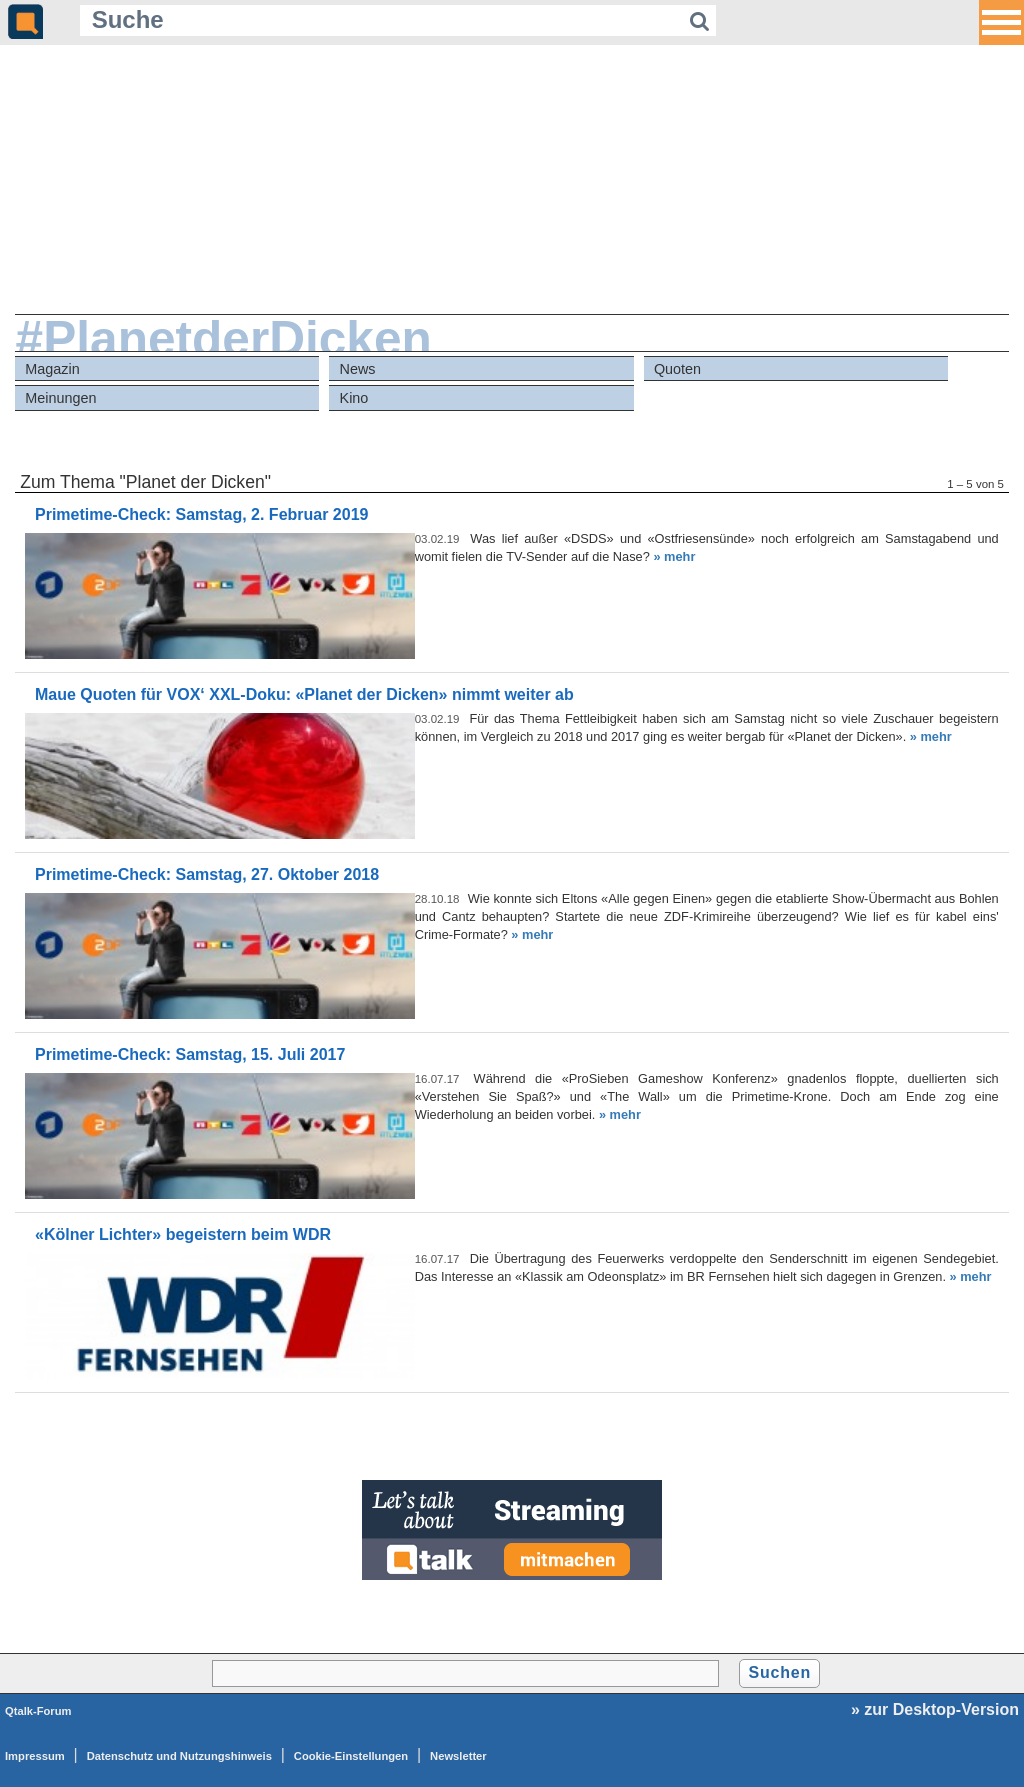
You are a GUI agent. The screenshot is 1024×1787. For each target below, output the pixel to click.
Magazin (52, 369)
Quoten (677, 369)
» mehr (674, 556)
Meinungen (60, 398)
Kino (354, 398)
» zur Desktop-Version (935, 1709)
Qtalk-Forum (38, 1711)
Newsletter (458, 1756)
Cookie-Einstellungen (351, 1756)
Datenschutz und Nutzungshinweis (179, 1756)
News (358, 369)
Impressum (35, 1756)
